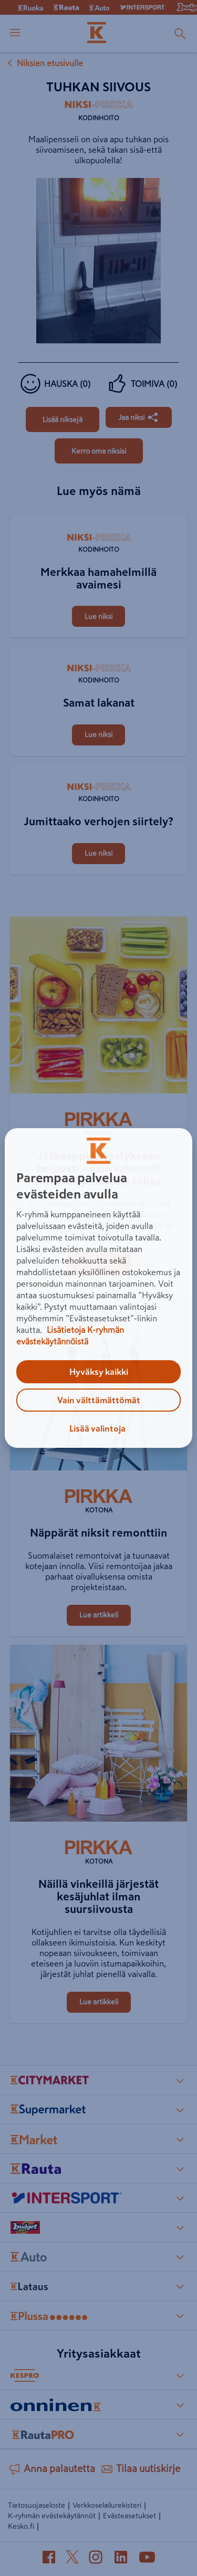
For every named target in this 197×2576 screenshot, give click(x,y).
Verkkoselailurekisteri (106, 2505)
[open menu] (15, 33)
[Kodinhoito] (99, 114)
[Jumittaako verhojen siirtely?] (99, 765)
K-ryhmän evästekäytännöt (52, 2515)
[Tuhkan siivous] (62, 419)
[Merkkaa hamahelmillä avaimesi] (99, 516)
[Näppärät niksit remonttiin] (99, 1384)
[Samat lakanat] (99, 647)
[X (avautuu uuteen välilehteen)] (72, 2559)
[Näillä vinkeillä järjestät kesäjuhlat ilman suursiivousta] (99, 1735)
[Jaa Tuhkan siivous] (139, 417)
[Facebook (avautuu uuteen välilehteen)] (48, 2559)
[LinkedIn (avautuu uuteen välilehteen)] (120, 2559)
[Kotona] (99, 1125)
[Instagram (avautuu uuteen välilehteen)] (95, 2559)
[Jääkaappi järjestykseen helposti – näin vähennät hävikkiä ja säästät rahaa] (99, 1007)
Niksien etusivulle (43, 63)
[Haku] (180, 33)
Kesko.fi (21, 2526)
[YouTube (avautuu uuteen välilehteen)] (147, 2559)
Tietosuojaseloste (36, 2505)
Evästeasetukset (129, 2515)
